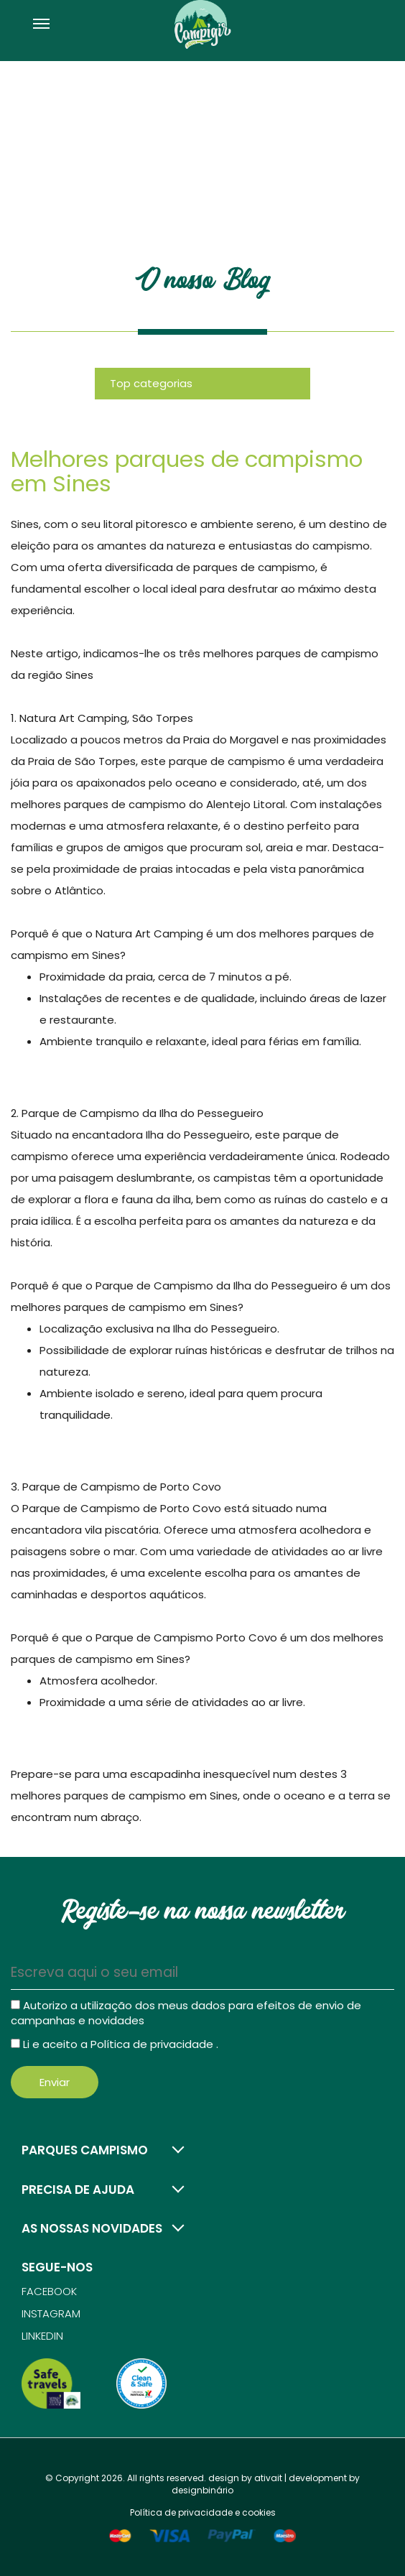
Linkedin (42, 2335)
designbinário (202, 2490)
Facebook (49, 2291)
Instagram (51, 2313)
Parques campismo (85, 2150)
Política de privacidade (153, 2044)
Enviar (54, 2082)
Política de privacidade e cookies (203, 2512)
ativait (268, 2478)
